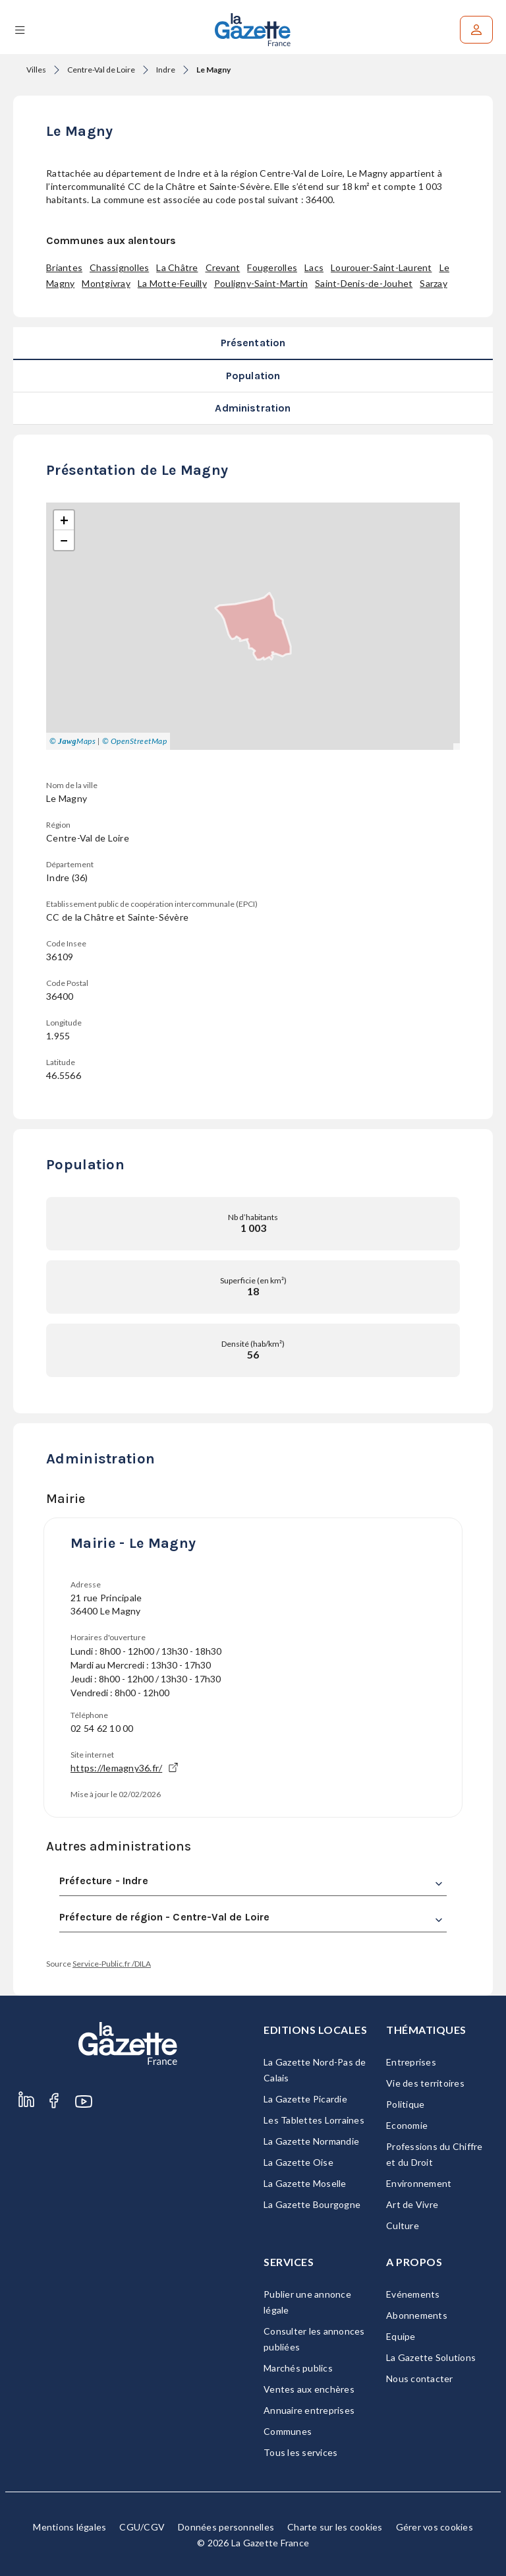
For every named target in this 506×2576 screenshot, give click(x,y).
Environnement (418, 2183)
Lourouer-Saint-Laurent (381, 267)
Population (253, 375)
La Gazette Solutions (431, 2357)
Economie (407, 2125)
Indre (165, 70)
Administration (253, 408)
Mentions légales (69, 2526)
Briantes (64, 267)
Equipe (401, 2336)
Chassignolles (119, 267)
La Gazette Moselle (305, 2183)
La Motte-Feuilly (172, 283)
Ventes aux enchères (309, 2389)
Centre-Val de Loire (101, 70)
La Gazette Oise (298, 2162)
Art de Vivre (412, 2204)
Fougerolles (272, 267)
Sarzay (433, 283)
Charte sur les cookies (335, 2526)
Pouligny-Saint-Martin (261, 283)
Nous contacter (419, 2378)
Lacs (313, 267)
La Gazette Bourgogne (312, 2204)
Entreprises (411, 2062)
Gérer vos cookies (434, 2526)
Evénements (413, 2294)
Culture (402, 2225)
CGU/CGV (142, 2526)
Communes (288, 2431)
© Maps (72, 741)
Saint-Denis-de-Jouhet (363, 283)
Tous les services (300, 2452)
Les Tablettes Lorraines (314, 2120)
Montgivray (106, 283)
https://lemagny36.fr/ (124, 1767)
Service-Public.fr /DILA (111, 1964)
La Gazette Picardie (305, 2098)
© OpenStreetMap (134, 741)
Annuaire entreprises (309, 2410)
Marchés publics (298, 2368)
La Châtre (177, 267)
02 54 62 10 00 (102, 1728)
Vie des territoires (425, 2083)
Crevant (223, 267)
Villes (36, 70)
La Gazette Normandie (311, 2141)
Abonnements (416, 2315)
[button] (64, 520)
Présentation (253, 342)
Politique (405, 2104)
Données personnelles (226, 2526)
